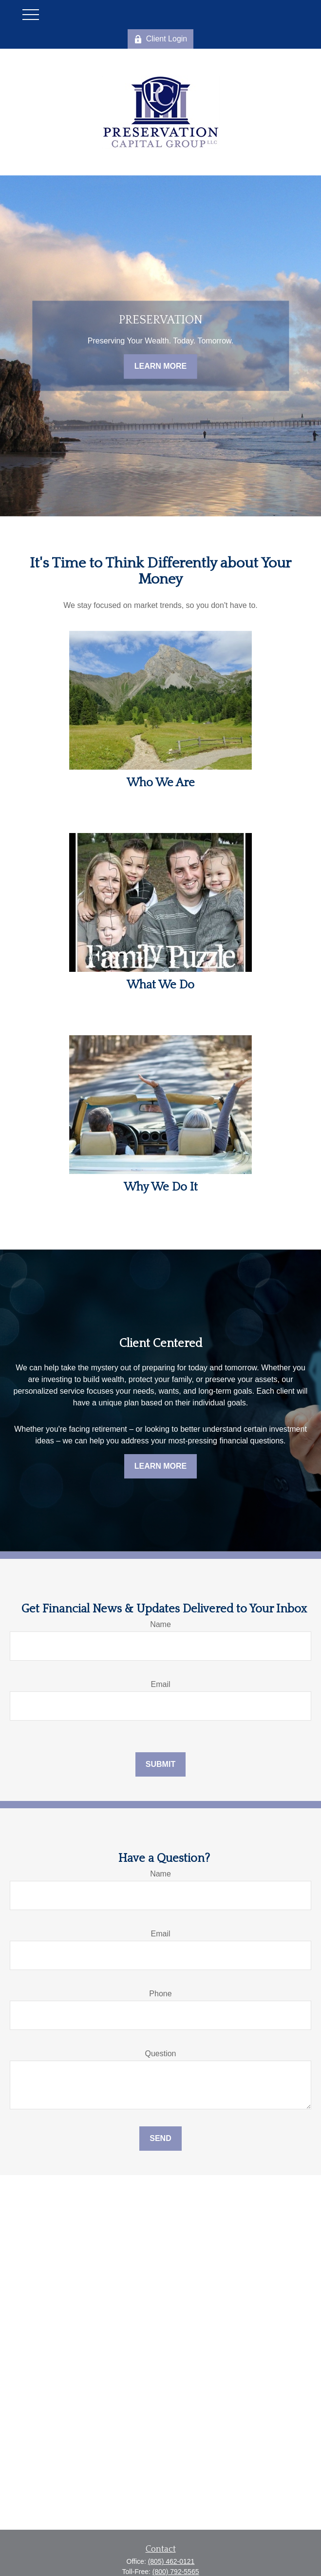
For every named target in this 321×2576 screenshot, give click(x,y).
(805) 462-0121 (171, 2561)
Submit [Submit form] (160, 1764)
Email (160, 1684)
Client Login (161, 39)
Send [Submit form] (160, 2138)
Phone (160, 1993)
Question (160, 2053)
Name (160, 1624)
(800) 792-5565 (175, 2572)
